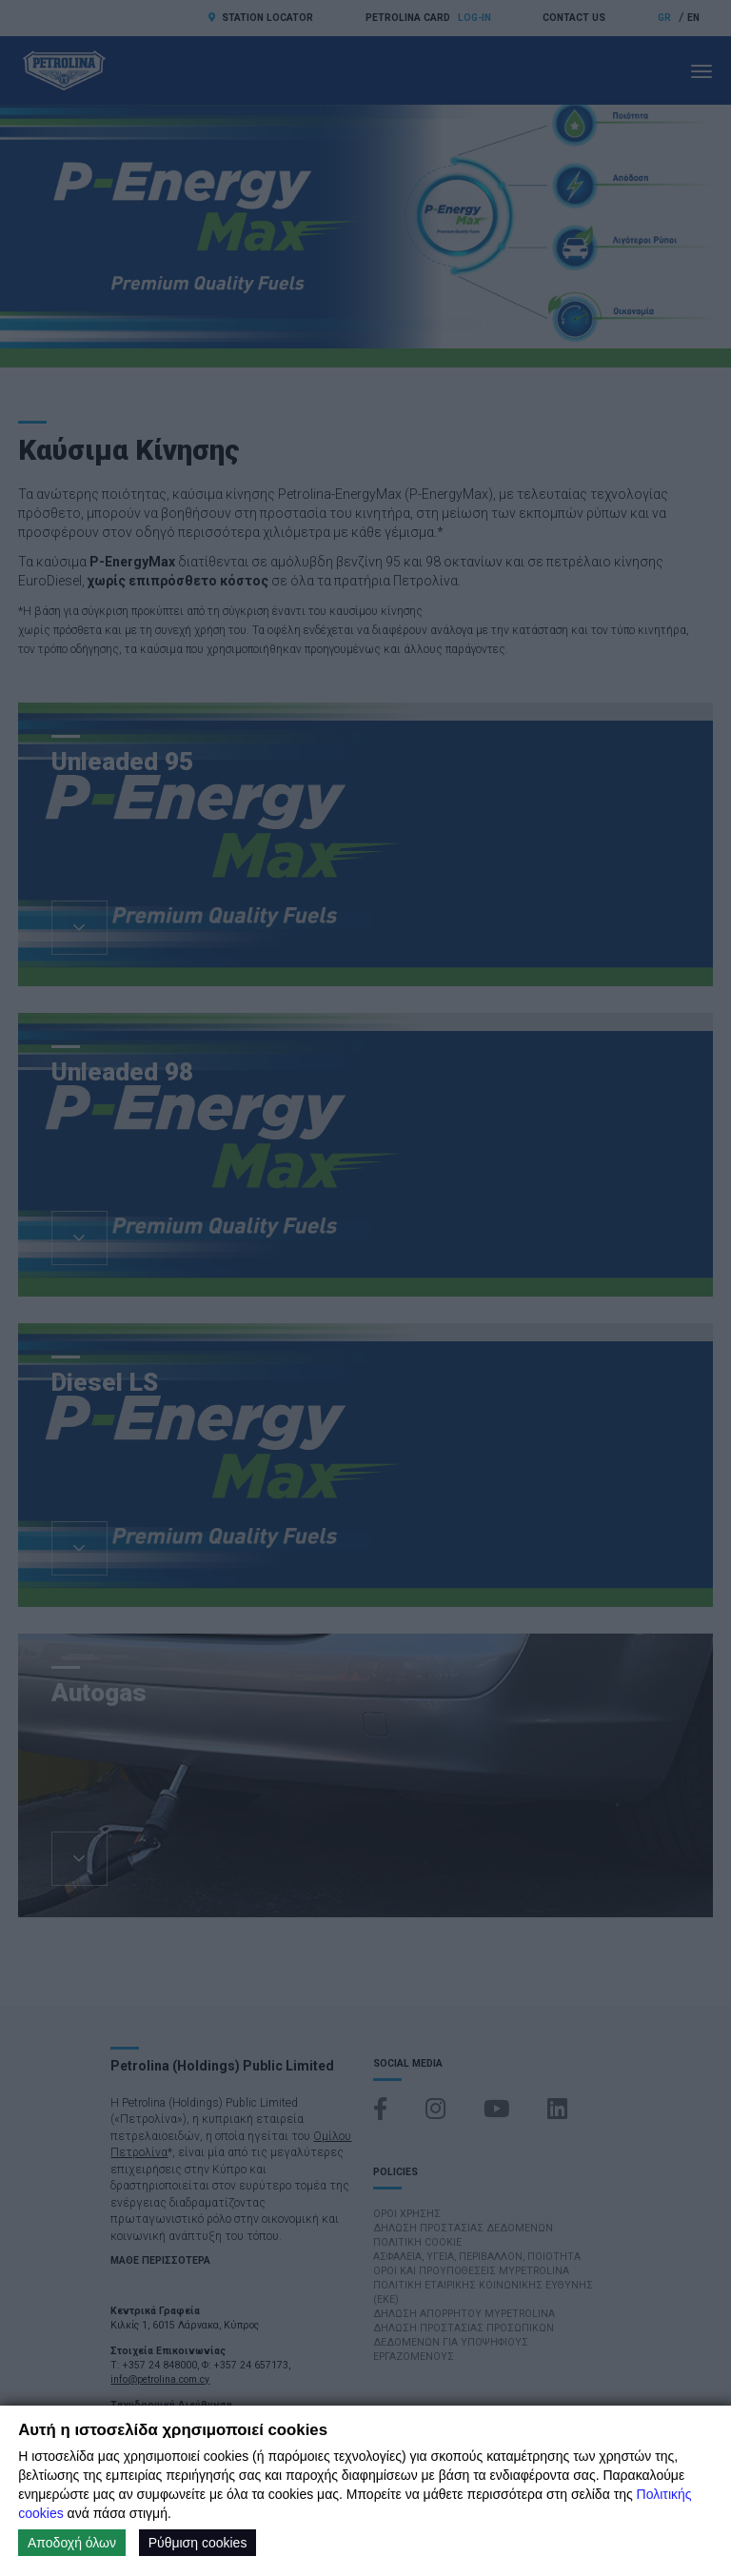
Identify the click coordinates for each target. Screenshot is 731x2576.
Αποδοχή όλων (72, 2542)
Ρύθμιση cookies (197, 2542)
